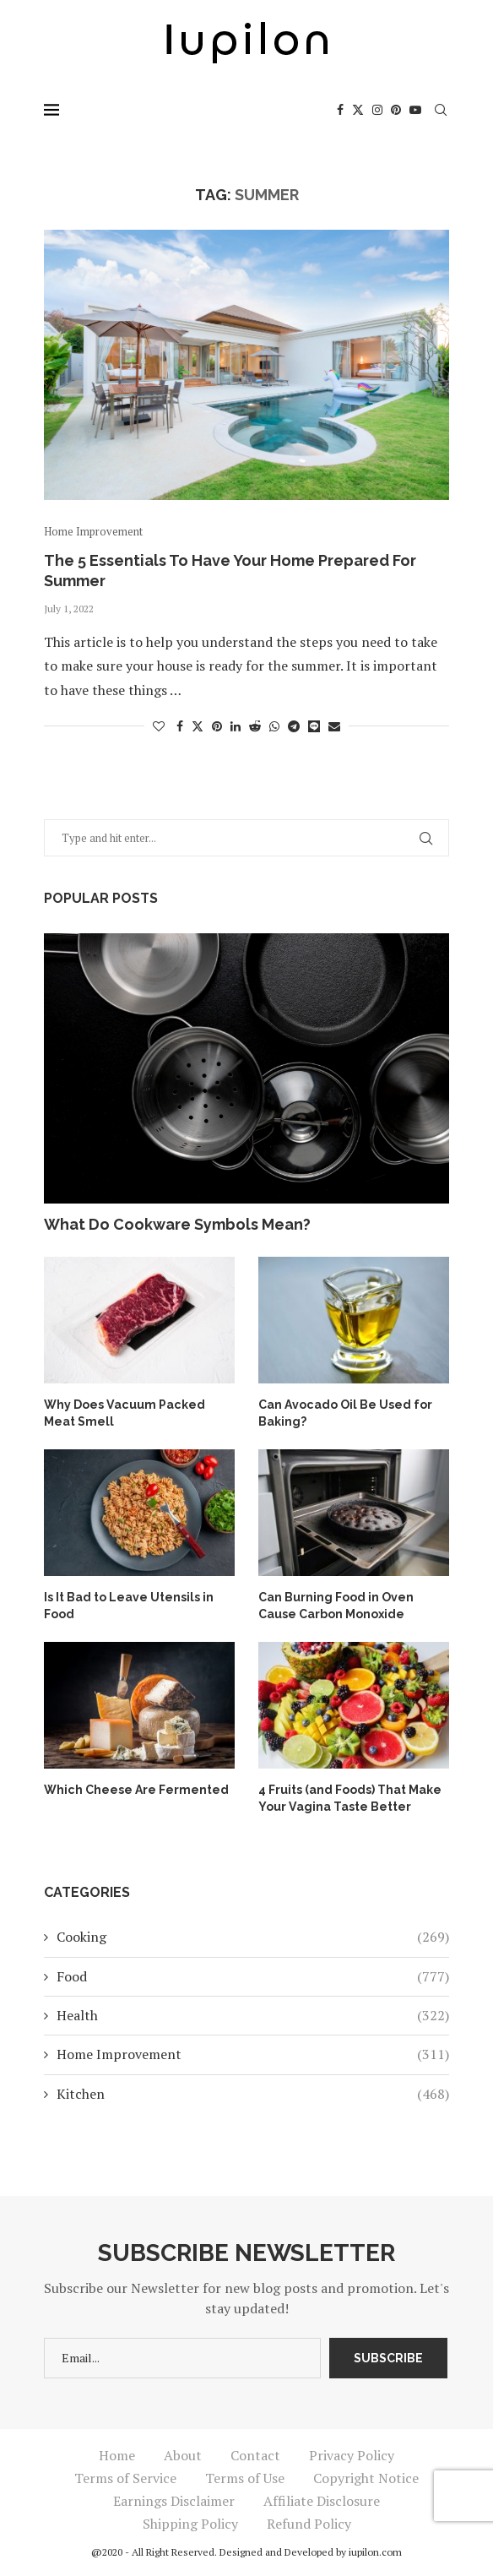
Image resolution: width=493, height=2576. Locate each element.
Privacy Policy (351, 2454)
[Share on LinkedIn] (235, 726)
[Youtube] (415, 109)
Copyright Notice (366, 2477)
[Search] (440, 109)
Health (253, 2014)
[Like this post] (159, 726)
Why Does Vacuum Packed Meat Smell (123, 1413)
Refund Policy (309, 2523)
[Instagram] (377, 109)
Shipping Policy (190, 2523)
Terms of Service (125, 2477)
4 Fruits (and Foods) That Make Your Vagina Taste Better (350, 1798)
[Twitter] (358, 109)
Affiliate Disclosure (321, 2500)
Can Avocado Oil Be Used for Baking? (344, 1413)
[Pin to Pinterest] (217, 726)
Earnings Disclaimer (174, 2500)
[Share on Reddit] (255, 726)
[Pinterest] (396, 109)
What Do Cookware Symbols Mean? (177, 1224)
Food (253, 1975)
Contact (255, 2454)
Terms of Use (244, 2477)
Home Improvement (253, 2054)
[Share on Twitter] (197, 726)
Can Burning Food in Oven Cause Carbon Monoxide (336, 1605)
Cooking (253, 1936)
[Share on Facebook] (179, 726)
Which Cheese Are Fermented (136, 1789)
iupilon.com (375, 2551)
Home (117, 2454)
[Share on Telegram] (294, 726)
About (183, 2454)
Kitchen (253, 2093)
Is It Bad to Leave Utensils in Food (129, 1605)
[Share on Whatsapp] (274, 726)
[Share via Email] (334, 726)
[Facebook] (340, 109)
